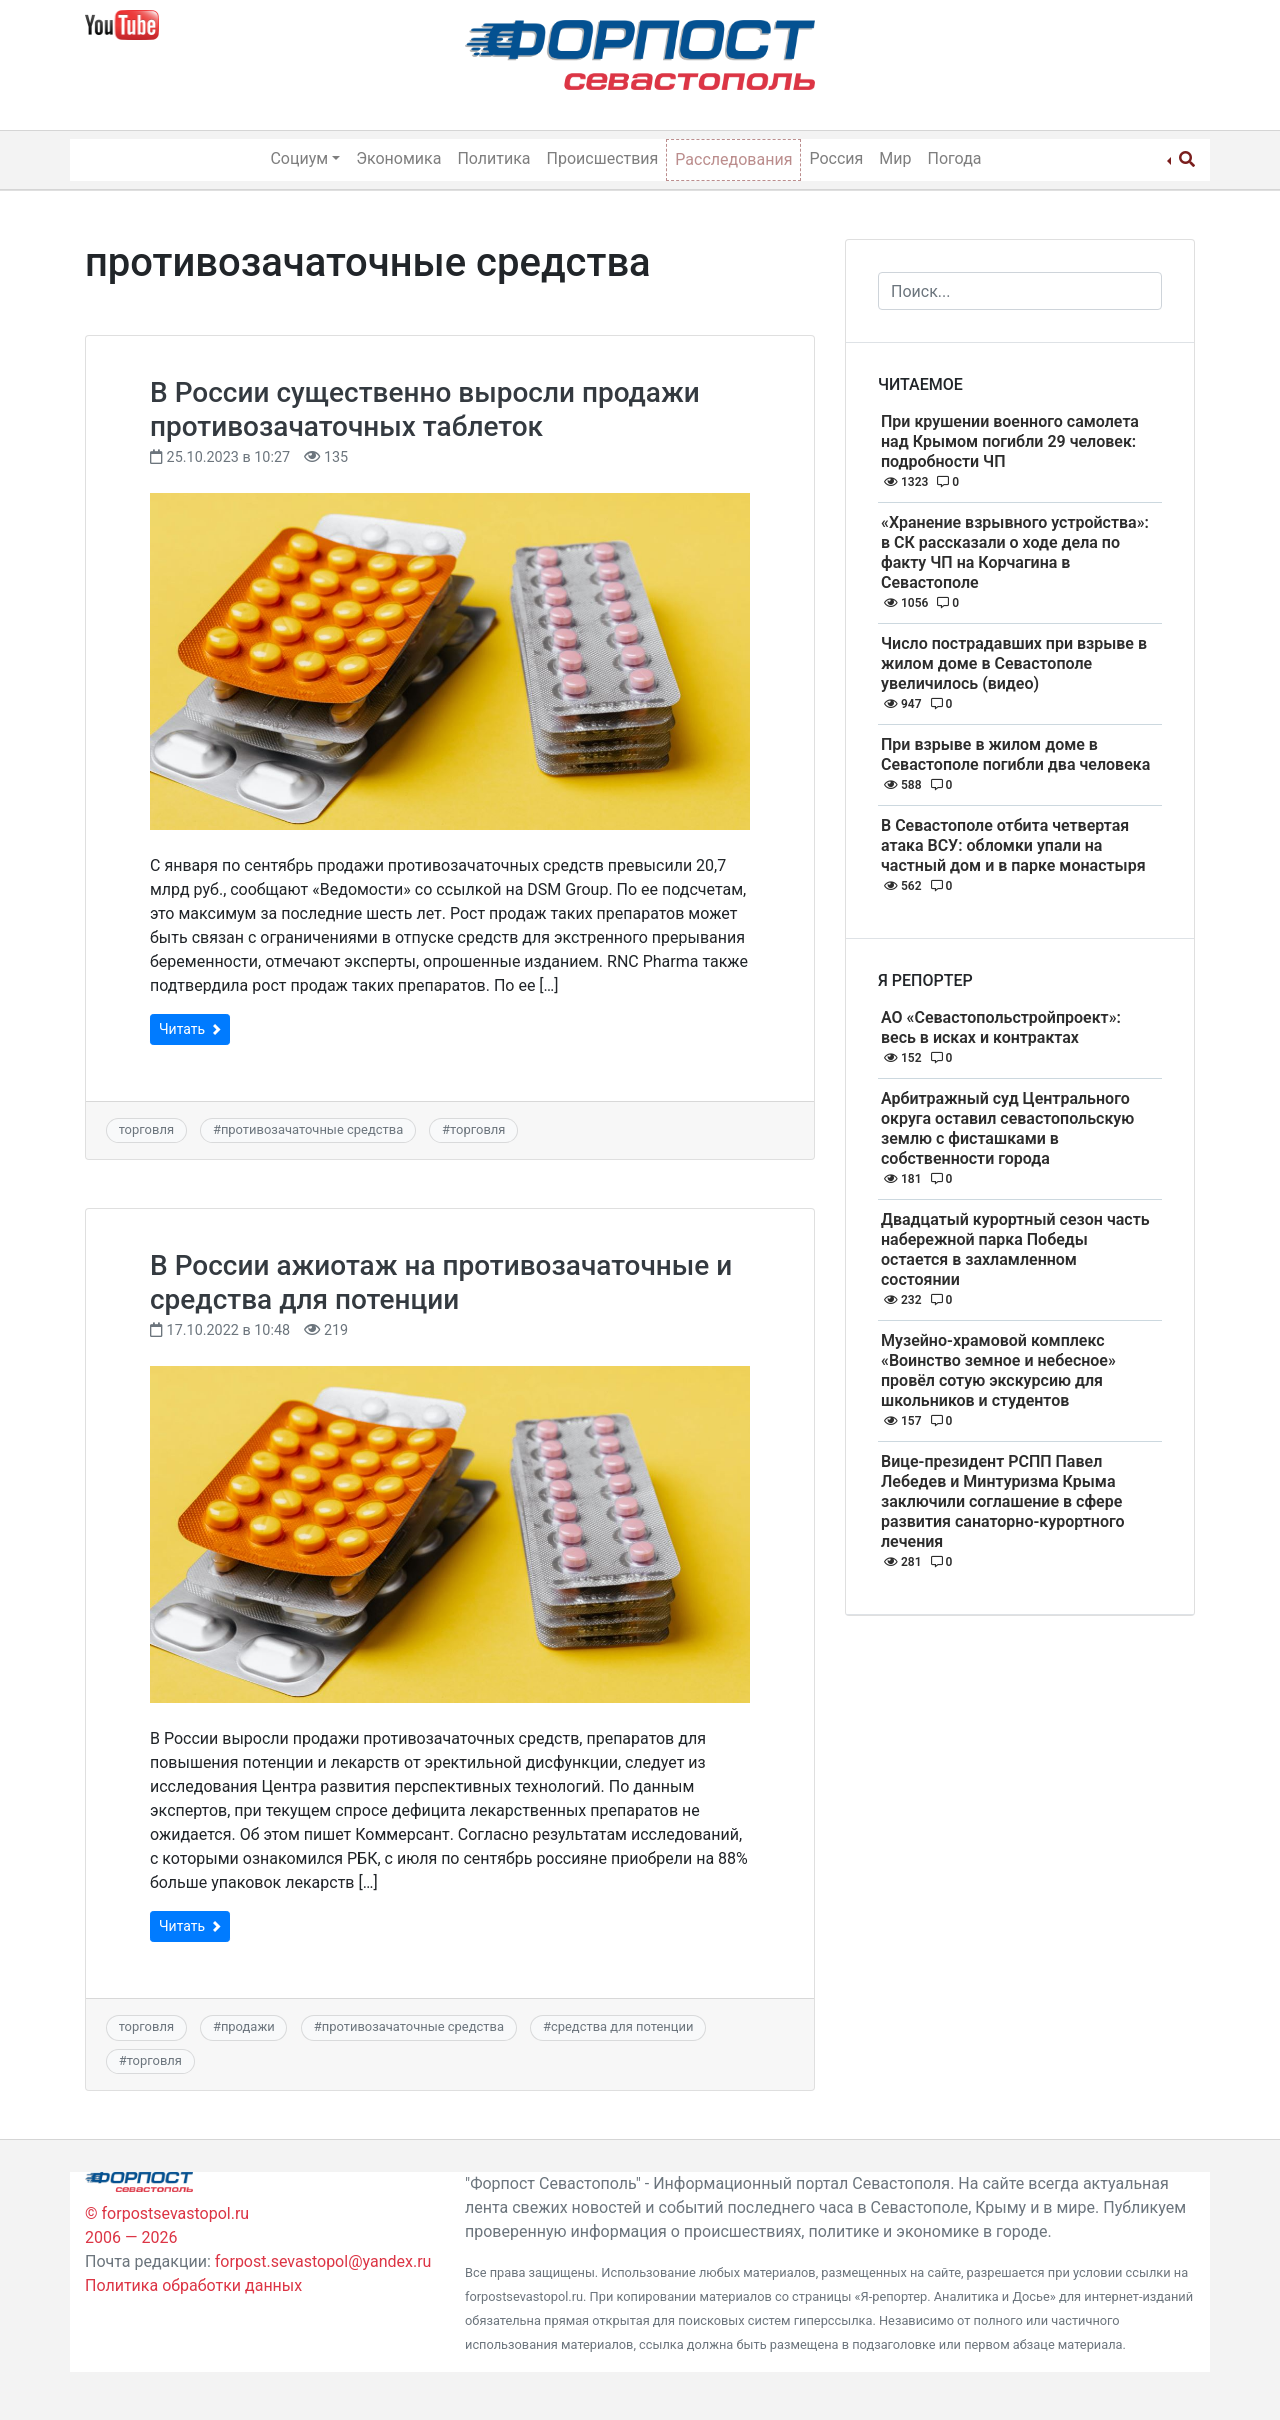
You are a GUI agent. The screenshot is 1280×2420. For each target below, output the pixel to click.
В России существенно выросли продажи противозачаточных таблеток (425, 409)
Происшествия (603, 158)
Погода (955, 158)
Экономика (398, 158)
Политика (493, 158)
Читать (190, 1029)
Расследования (733, 159)
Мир (895, 158)
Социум (299, 158)
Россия (836, 158)
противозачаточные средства (312, 1129)
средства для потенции (622, 2026)
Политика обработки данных (193, 2285)
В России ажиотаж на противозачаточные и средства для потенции (441, 1282)
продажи (248, 2026)
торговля (146, 1129)
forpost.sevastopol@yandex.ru (323, 2261)
